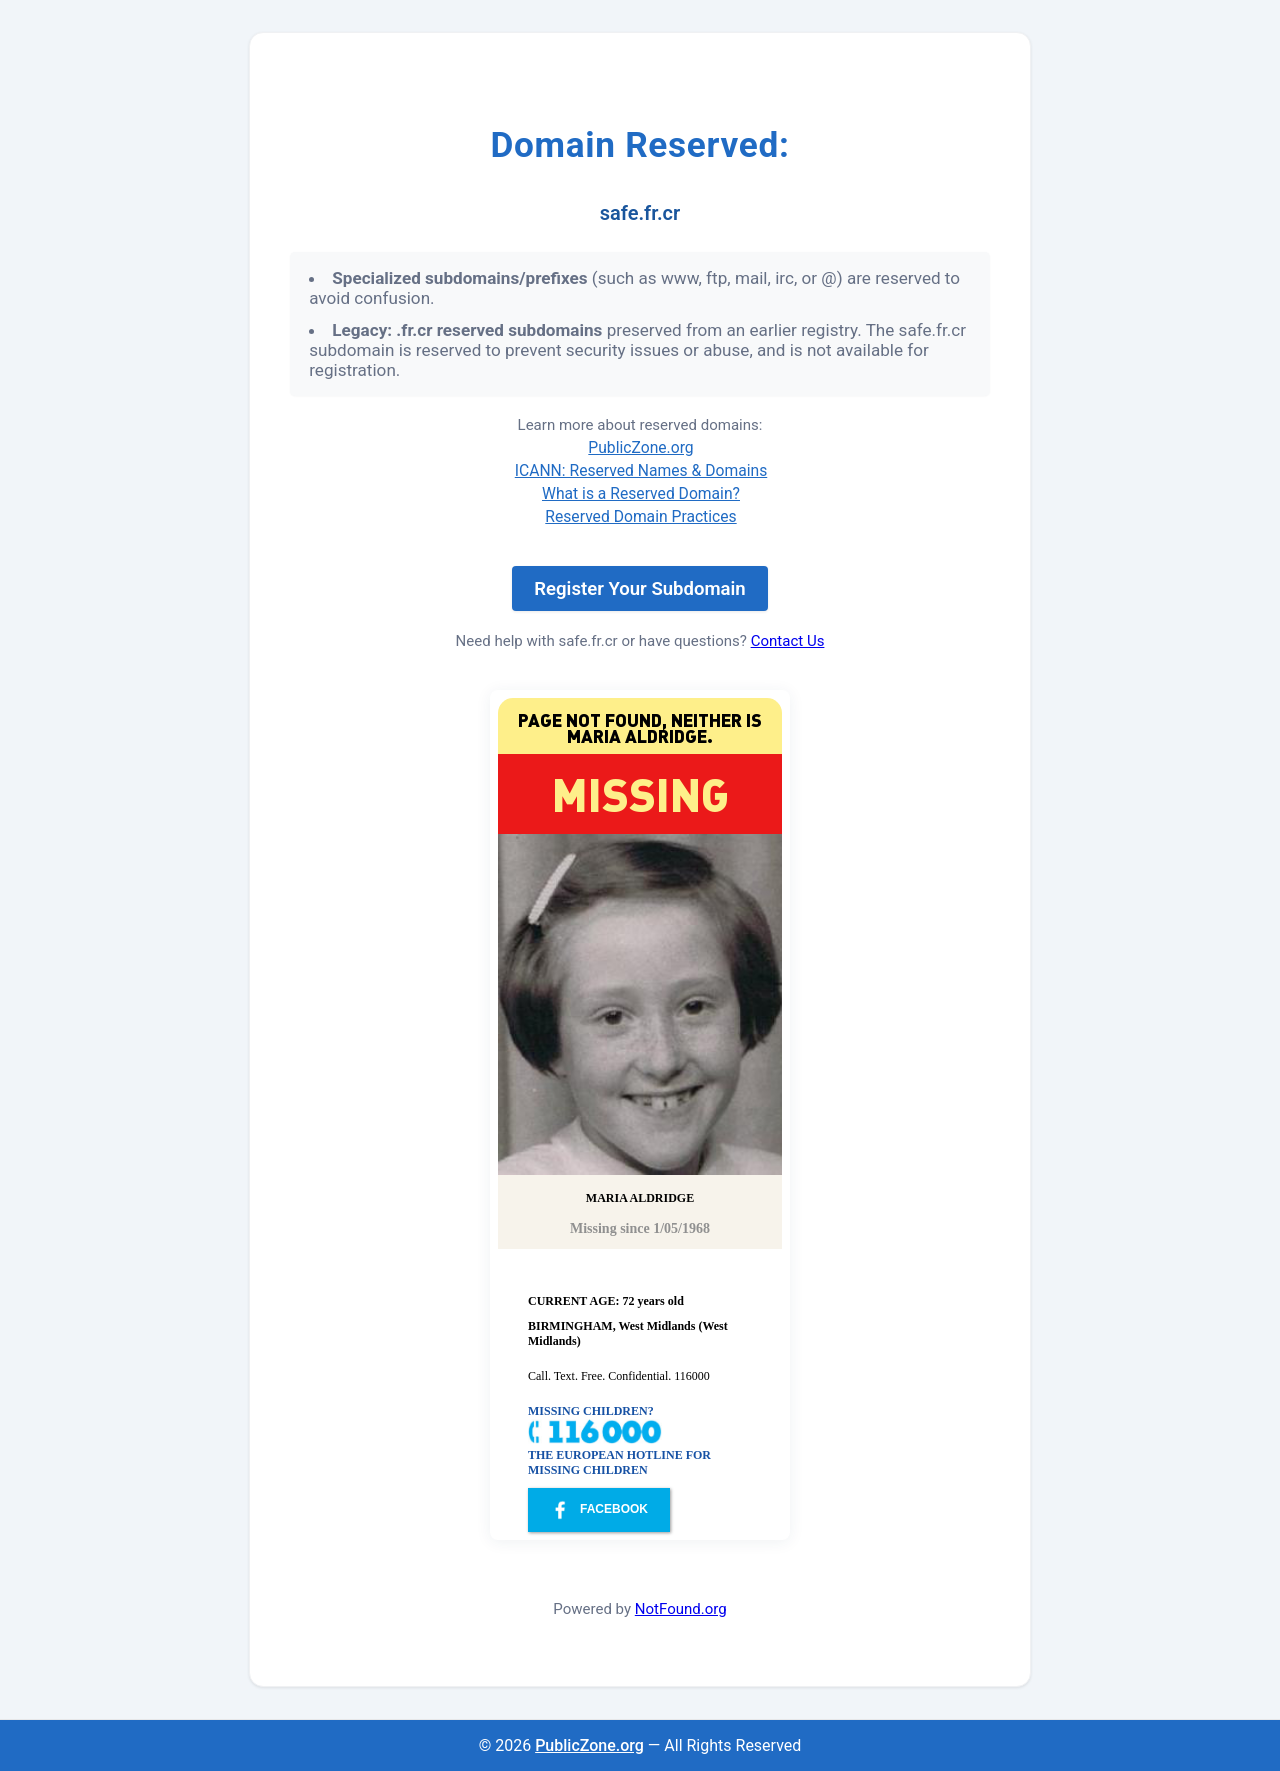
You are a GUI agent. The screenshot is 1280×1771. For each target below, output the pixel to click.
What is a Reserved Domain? (641, 493)
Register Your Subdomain (639, 589)
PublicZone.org (640, 447)
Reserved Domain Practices (640, 516)
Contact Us (788, 641)
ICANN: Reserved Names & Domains (641, 470)
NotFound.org (681, 1609)
